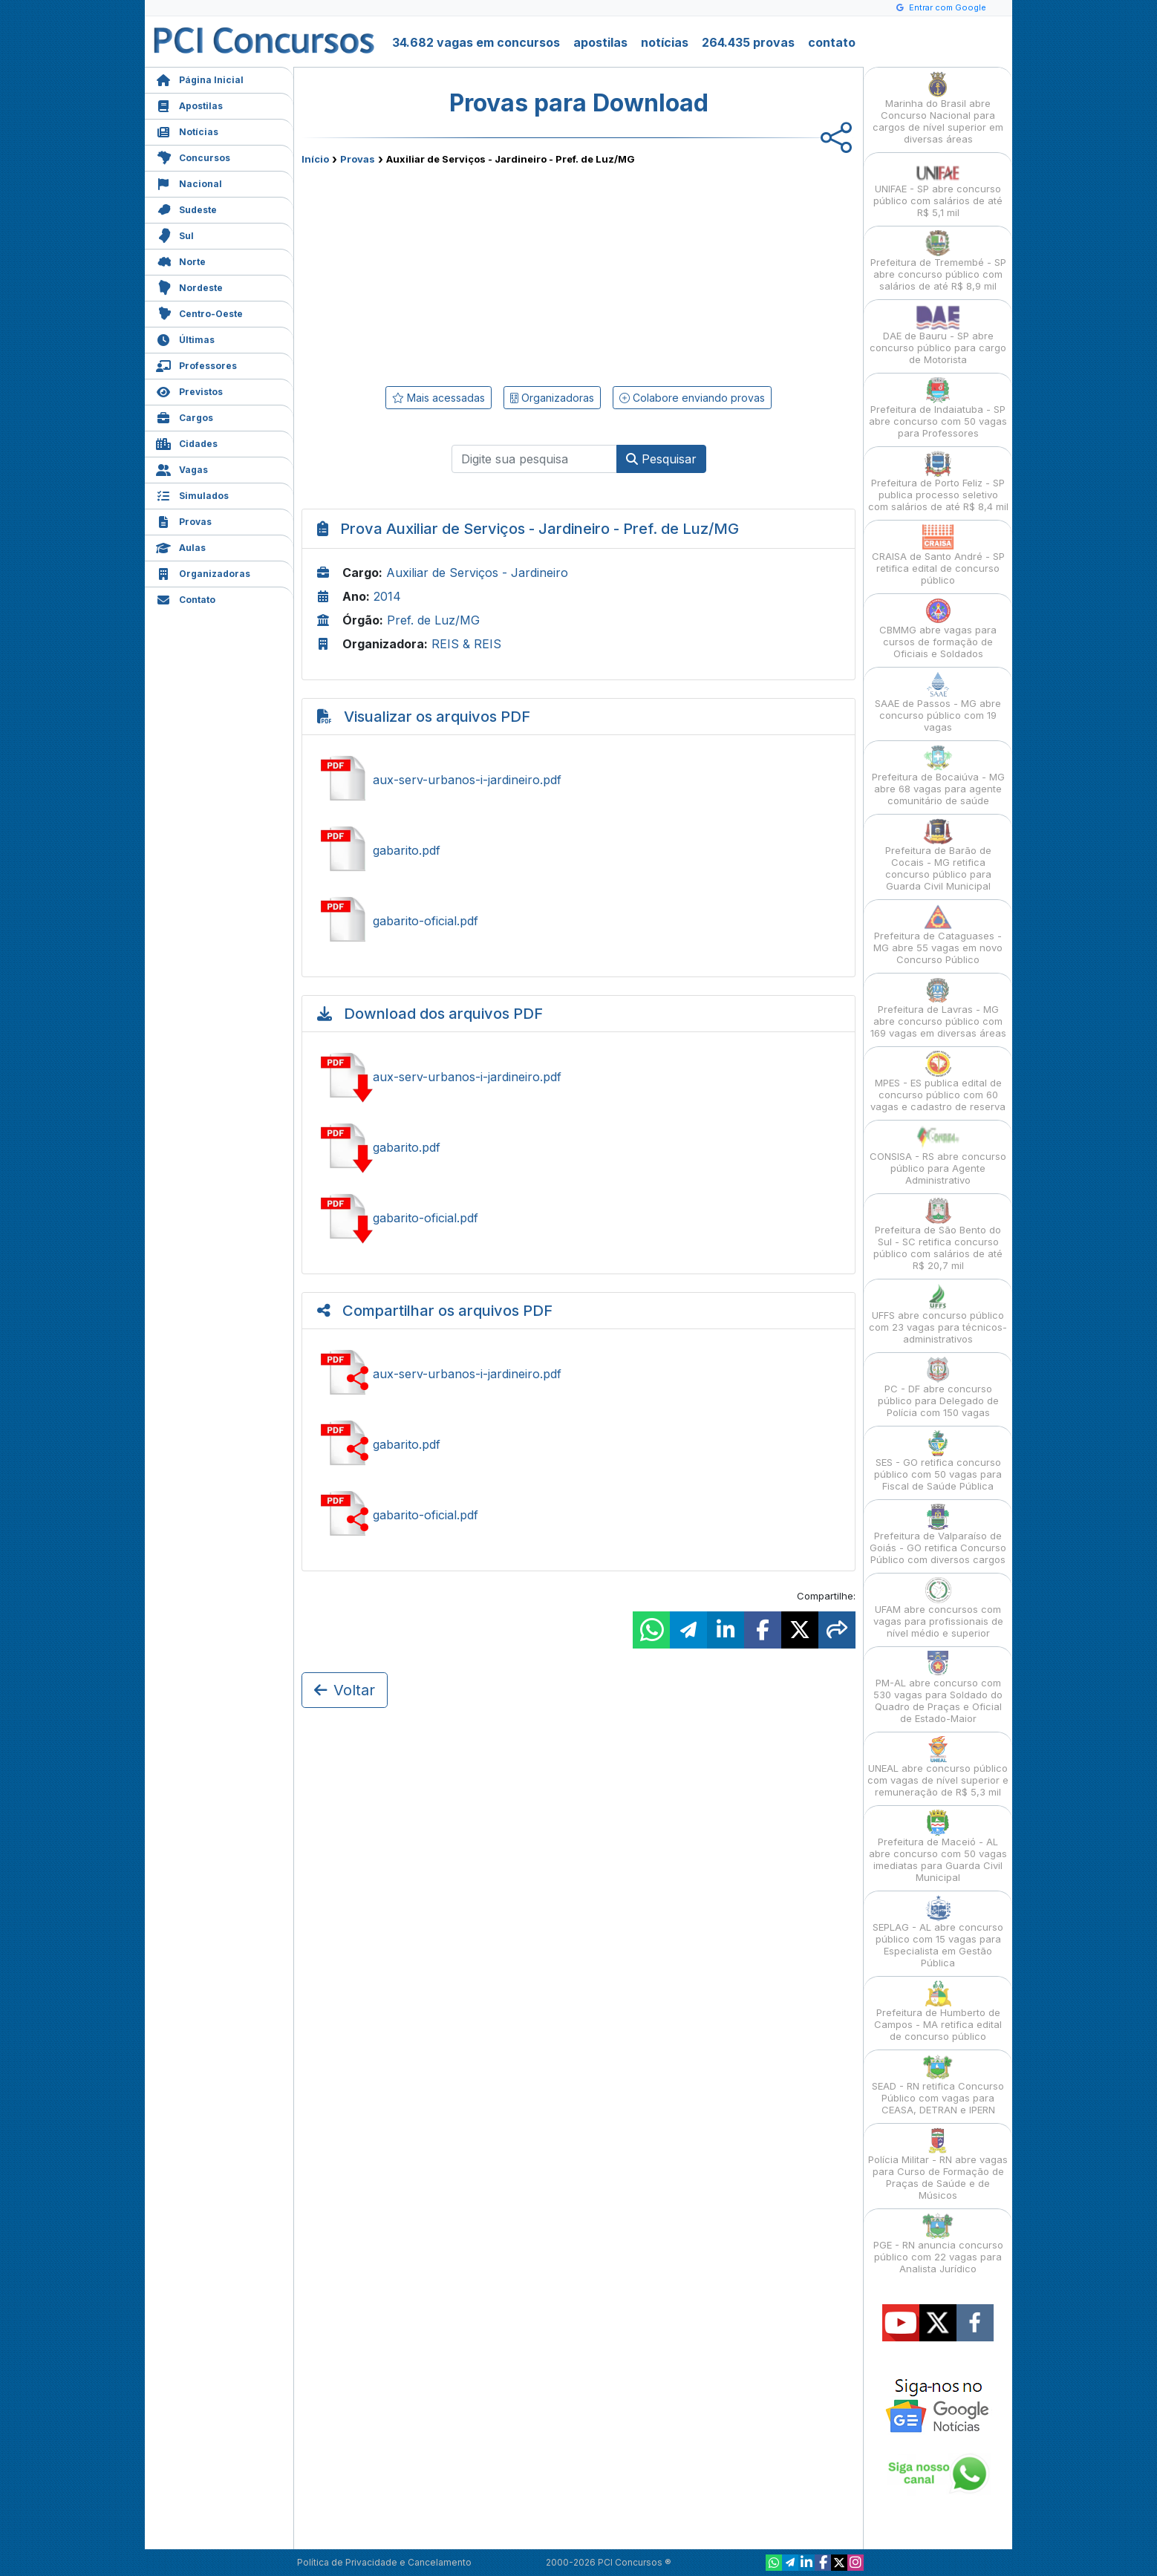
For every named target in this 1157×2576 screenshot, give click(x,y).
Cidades (187, 442)
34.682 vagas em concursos (476, 42)
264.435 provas (748, 42)
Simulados (192, 494)
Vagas (182, 468)
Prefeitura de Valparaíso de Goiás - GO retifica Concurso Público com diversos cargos (938, 1534)
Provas (184, 520)
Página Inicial (200, 78)
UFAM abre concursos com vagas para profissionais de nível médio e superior (938, 1608)
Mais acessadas (438, 397)
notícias (664, 42)
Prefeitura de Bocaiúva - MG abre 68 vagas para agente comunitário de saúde (938, 775)
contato (831, 42)
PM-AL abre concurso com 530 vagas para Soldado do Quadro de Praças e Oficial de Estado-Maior (938, 1687)
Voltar (344, 1690)
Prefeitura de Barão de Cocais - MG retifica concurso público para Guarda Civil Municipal (938, 855)
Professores (196, 364)
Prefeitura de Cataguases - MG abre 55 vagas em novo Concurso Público (938, 934)
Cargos (184, 416)
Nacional (189, 182)
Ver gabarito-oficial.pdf (578, 920)
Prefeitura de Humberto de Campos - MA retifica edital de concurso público (938, 2011)
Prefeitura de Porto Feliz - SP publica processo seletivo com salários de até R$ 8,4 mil (938, 481)
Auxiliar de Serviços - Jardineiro (477, 572)
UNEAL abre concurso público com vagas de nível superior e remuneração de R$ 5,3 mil (937, 1767)
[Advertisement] (457, 272)
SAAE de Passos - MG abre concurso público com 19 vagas (938, 702)
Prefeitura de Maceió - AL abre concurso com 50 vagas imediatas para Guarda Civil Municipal (938, 1846)
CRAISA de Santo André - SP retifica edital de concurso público (938, 555)
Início (315, 159)
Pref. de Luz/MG (433, 620)
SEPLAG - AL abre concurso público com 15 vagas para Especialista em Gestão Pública (938, 1932)
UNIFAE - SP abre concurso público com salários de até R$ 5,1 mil (938, 187)
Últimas (185, 338)
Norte (181, 260)
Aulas (181, 546)
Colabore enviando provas (692, 397)
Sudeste (186, 208)
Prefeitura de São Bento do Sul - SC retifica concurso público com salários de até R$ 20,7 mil (938, 1234)
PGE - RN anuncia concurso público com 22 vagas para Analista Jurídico (938, 2244)
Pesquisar (661, 458)
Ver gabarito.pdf (578, 850)
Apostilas (189, 104)
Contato (185, 598)
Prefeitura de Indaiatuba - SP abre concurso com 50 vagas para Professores (938, 408)
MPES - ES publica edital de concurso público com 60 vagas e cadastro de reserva (938, 1081)
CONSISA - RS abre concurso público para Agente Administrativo (938, 1155)
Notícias (187, 130)
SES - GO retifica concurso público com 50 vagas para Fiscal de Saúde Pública (938, 1461)
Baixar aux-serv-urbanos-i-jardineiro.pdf (578, 1076)
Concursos (193, 156)
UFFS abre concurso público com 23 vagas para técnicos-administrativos (938, 1314)
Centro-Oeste (199, 312)
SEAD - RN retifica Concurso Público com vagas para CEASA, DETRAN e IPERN (938, 2085)
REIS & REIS (466, 643)
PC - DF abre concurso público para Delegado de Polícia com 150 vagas (938, 1387)
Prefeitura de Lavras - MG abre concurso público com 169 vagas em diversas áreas (938, 1008)
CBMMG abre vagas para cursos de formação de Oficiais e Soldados (938, 628)
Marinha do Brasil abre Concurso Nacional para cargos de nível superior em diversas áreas (938, 108)
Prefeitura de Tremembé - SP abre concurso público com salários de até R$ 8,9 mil (938, 261)
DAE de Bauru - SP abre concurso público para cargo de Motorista (938, 334)
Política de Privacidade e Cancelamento (384, 2562)
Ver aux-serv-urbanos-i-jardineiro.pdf (578, 779)
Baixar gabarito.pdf (578, 1147)
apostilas (600, 42)
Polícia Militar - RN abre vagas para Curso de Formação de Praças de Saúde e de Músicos (938, 2164)
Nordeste (189, 286)
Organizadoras (203, 572)
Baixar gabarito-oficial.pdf (578, 1218)
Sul (175, 234)
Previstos (189, 390)
